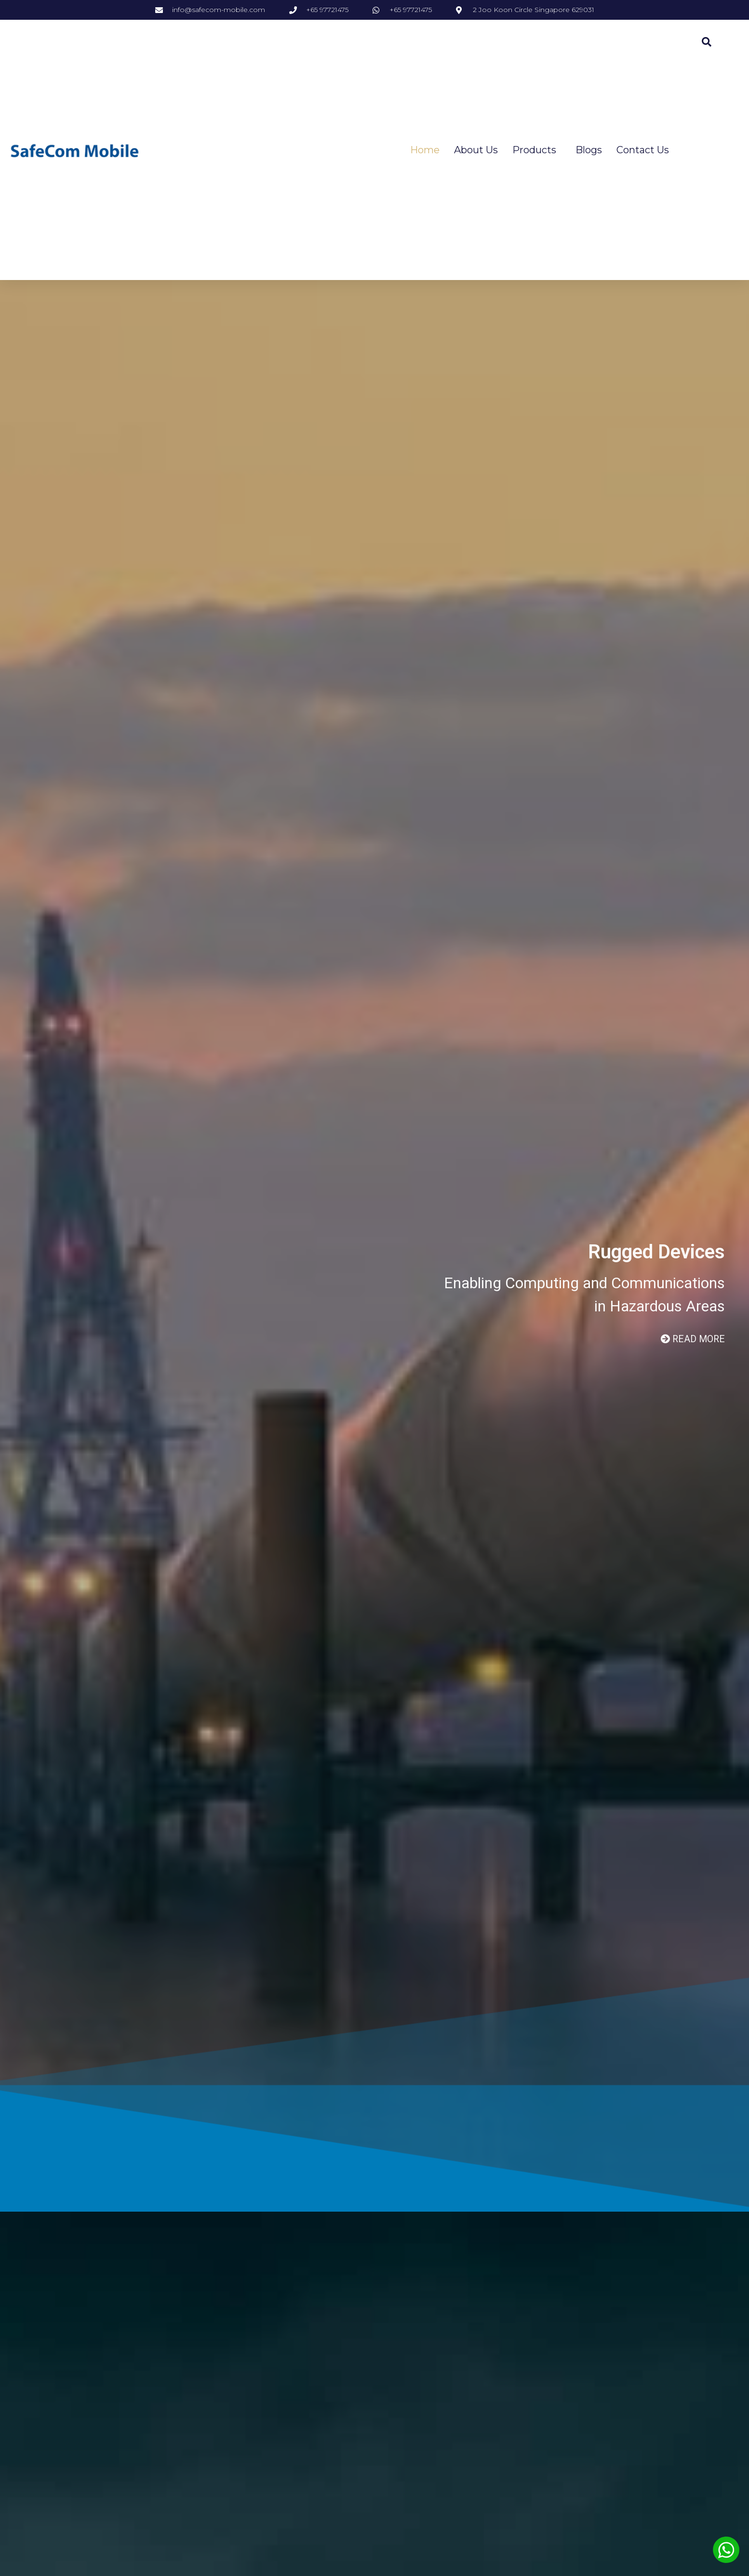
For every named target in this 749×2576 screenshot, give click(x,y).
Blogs (588, 150)
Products (536, 150)
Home (425, 150)
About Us (476, 150)
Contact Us (642, 150)
